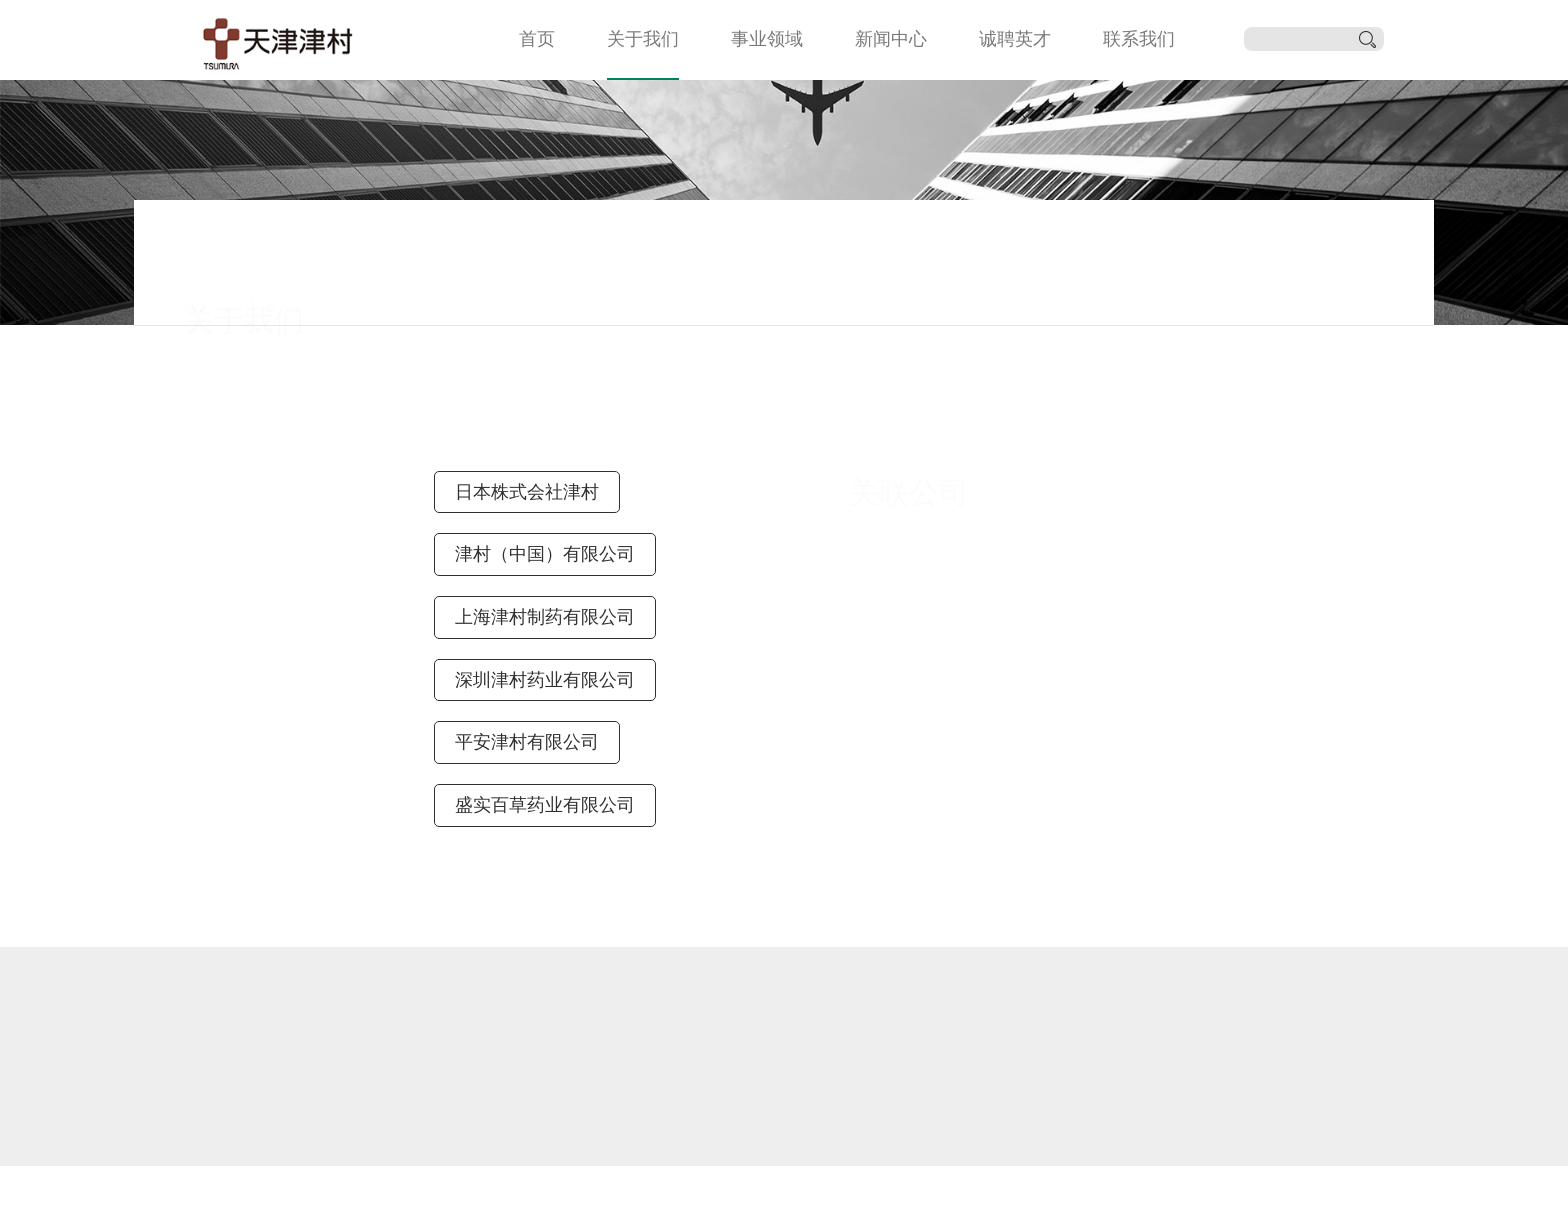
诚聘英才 (1015, 39)
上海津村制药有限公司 (545, 617)
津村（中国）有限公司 (545, 554)
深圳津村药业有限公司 (545, 680)
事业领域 (767, 39)
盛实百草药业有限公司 (545, 805)
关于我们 (643, 39)
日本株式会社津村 (527, 492)
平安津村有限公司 (527, 742)
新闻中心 (891, 39)
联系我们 (1139, 39)
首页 (537, 39)
